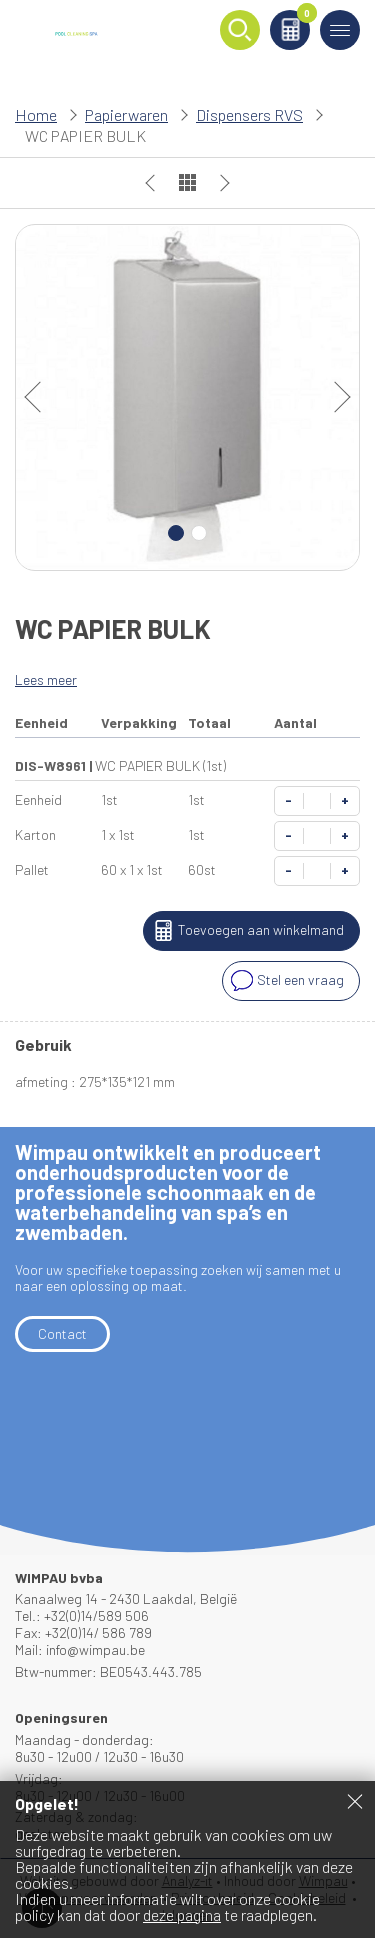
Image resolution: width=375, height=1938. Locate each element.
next (335, 397)
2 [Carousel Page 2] (199, 533)
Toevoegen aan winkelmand (246, 931)
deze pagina (182, 1914)
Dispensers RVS (249, 114)
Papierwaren (126, 114)
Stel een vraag (285, 981)
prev (40, 397)
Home (36, 114)
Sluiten (355, 1801)
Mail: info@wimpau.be (80, 1649)
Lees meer (46, 679)
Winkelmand (303, 16)
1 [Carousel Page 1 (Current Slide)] (176, 533)
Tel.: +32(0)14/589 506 (82, 1615)
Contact (62, 1333)
